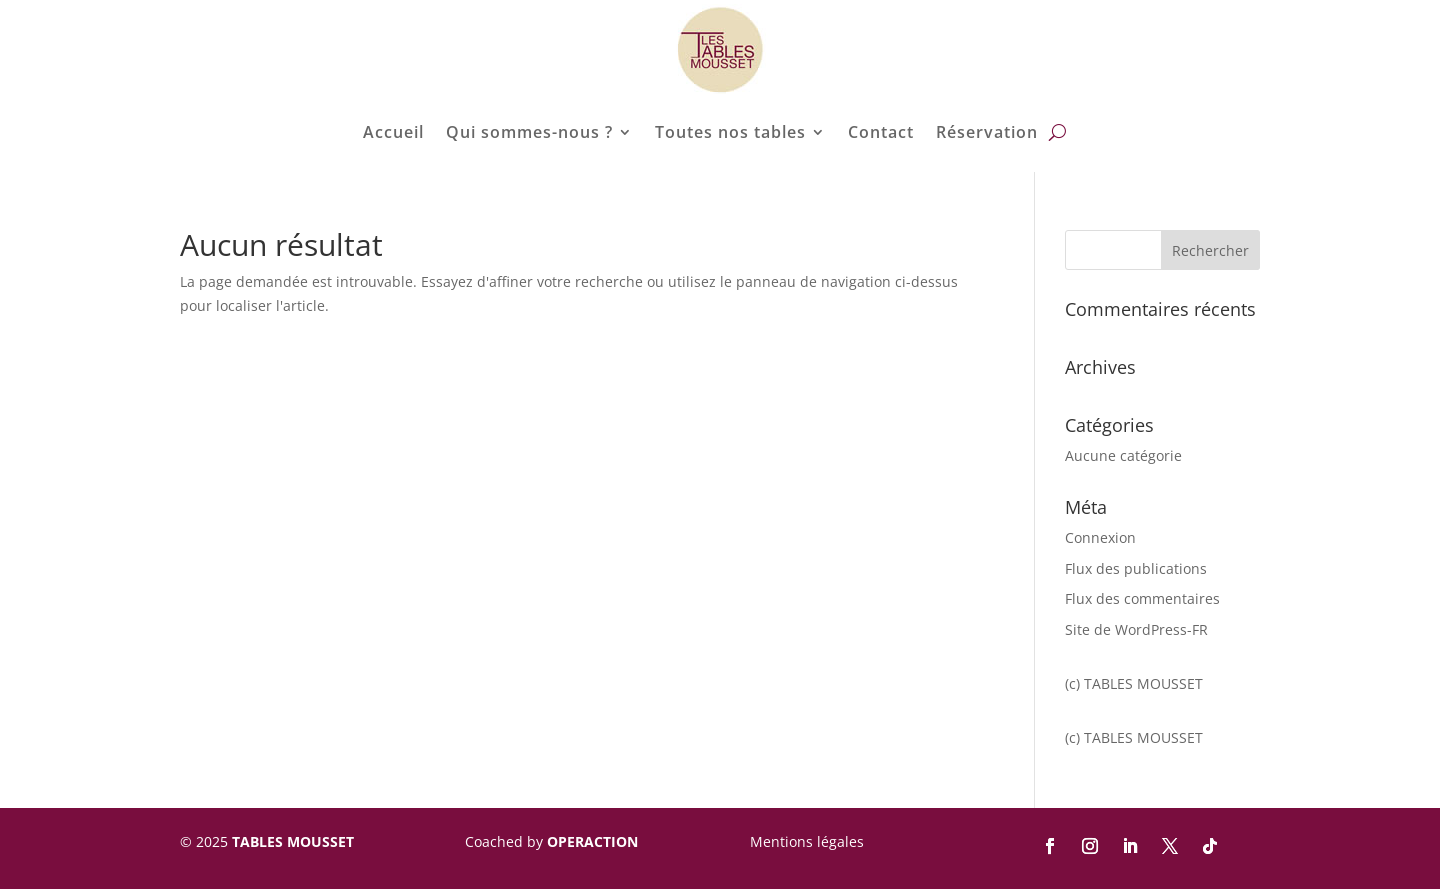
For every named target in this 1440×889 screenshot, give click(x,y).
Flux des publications (1136, 568)
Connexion (1100, 537)
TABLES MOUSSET (293, 841)
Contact (881, 132)
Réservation (987, 132)
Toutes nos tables (730, 132)
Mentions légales (807, 841)
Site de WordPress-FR (1136, 629)
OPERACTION (592, 841)
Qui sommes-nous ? (529, 132)
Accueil (393, 132)
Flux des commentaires (1142, 598)
